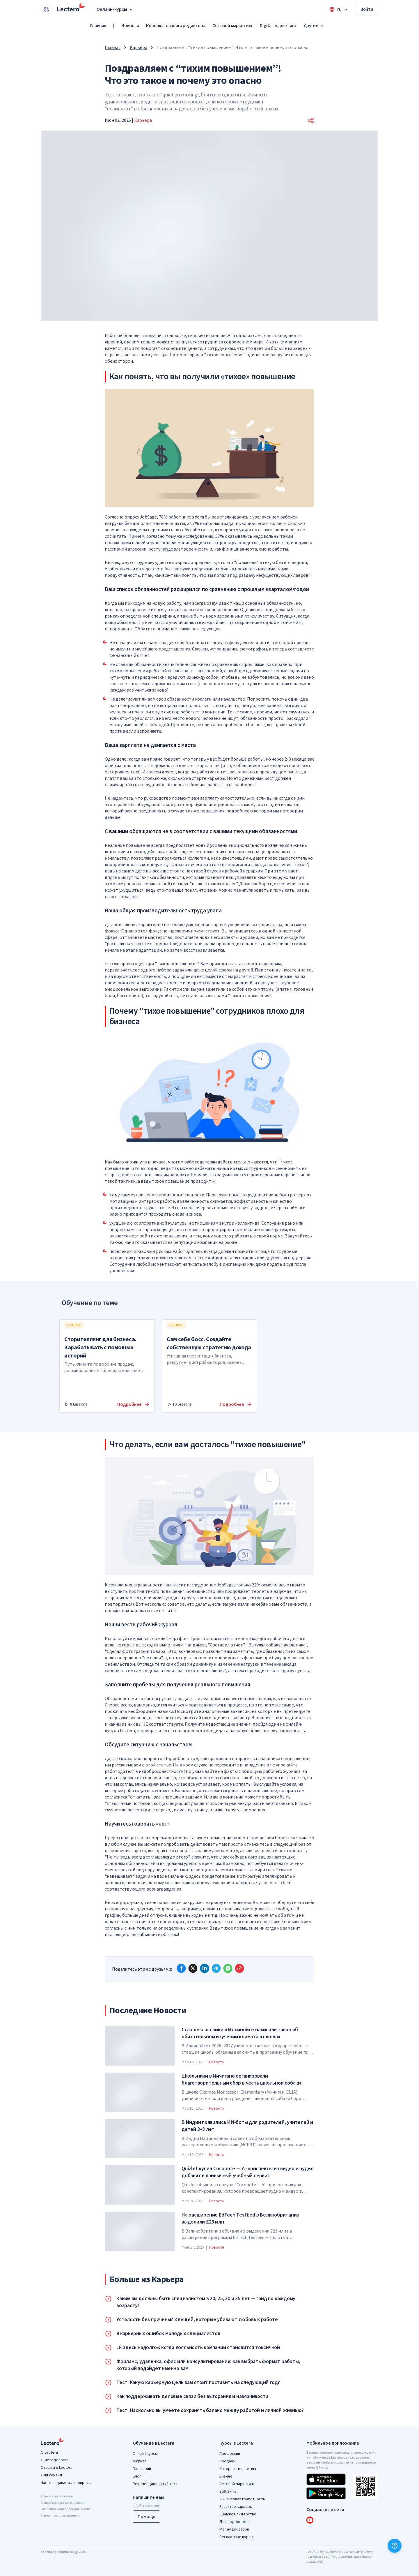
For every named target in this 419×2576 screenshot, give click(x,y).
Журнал (139, 2461)
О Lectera (49, 2452)
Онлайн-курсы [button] (115, 9)
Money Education (234, 2529)
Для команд (51, 2475)
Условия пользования (57, 2496)
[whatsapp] (227, 1968)
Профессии (229, 2454)
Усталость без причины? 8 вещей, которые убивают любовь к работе (197, 2319)
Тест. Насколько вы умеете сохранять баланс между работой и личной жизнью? (210, 2410)
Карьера (138, 47)
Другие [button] (313, 25)
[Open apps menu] (46, 9)
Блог (137, 2476)
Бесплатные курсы (236, 2537)
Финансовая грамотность (242, 2499)
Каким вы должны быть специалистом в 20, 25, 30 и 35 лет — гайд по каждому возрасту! (205, 2302)
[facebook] (181, 1968)
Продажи (227, 2461)
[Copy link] (239, 1968)
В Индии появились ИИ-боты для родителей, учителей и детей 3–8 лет (247, 2126)
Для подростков (234, 2522)
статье (164, 1765)
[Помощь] (395, 2546)
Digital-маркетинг (278, 25)
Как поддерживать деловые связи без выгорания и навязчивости (192, 2396)
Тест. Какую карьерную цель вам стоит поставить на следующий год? (198, 2382)
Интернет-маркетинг (238, 2469)
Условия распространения (61, 2515)
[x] (193, 1968)
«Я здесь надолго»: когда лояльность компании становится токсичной (198, 2347)
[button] (310, 120)
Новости (130, 25)
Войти (367, 9)
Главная (98, 25)
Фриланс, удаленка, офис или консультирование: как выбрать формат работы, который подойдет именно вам (208, 2365)
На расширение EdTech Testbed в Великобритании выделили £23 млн (240, 2219)
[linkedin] (204, 1968)
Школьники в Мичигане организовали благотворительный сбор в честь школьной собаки (241, 2080)
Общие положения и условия (63, 2502)
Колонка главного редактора (175, 25)
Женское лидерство (237, 2514)
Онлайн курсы (145, 2454)
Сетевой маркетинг (232, 25)
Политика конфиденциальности (65, 2509)
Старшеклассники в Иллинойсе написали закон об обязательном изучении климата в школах (240, 2033)
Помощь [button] (146, 2516)
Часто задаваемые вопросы (66, 2483)
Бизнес (225, 2476)
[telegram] (216, 1968)
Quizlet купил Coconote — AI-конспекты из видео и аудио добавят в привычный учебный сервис (247, 2172)
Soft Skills (227, 2491)
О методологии (54, 2460)
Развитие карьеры (236, 2507)
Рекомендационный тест (155, 2484)
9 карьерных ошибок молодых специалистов (168, 2333)
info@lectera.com (146, 2505)
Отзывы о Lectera (56, 2468)
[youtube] (309, 2520)
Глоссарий (142, 2469)
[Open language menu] (339, 9)
